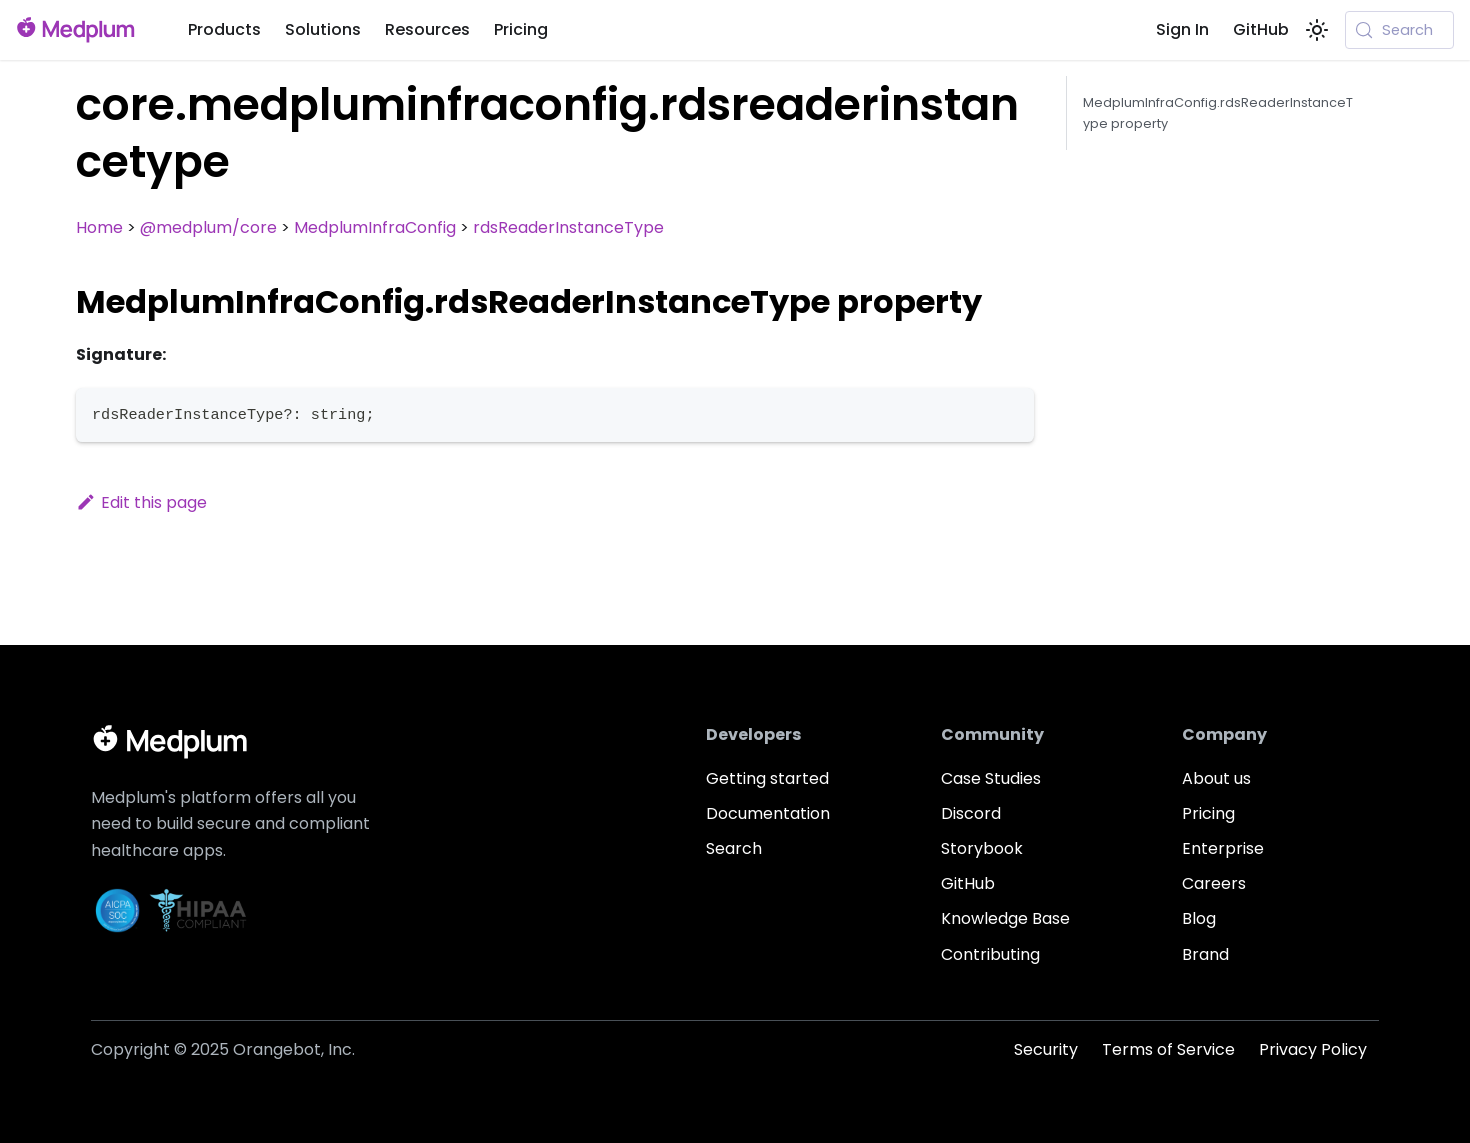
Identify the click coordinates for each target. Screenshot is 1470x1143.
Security (1046, 1049)
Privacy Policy (1313, 1049)
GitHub (1261, 29)
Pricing (521, 29)
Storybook (982, 848)
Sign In (1182, 29)
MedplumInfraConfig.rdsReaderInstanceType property (1218, 113)
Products (224, 29)
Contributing (990, 954)
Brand (1205, 954)
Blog (1199, 918)
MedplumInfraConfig (375, 227)
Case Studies (991, 778)
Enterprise (1223, 848)
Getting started (767, 778)
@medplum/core (208, 227)
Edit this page (141, 502)
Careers (1214, 883)
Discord (971, 813)
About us (1216, 778)
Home (99, 227)
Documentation (768, 813)
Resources (427, 29)
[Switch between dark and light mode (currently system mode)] (1317, 30)
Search (734, 848)
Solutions (323, 29)
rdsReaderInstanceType (568, 227)
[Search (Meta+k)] (1399, 30)
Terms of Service (1168, 1049)
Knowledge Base (1005, 918)
